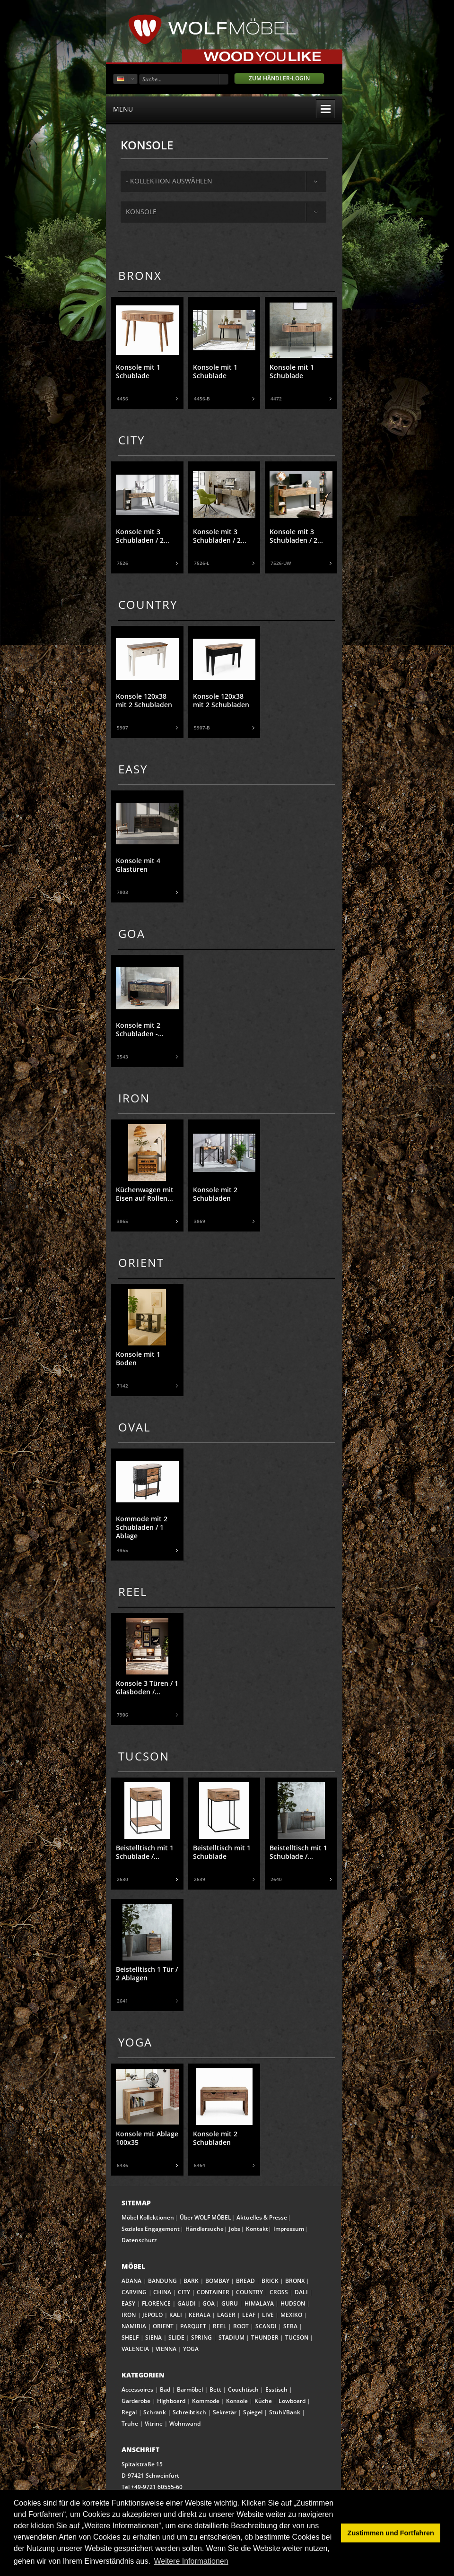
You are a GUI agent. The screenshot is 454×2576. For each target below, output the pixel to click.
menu (224, 108)
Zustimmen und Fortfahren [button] (391, 2533)
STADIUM (231, 2337)
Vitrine (154, 2424)
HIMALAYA (259, 2303)
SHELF (130, 2337)
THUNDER (265, 2337)
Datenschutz (139, 2240)
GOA (208, 2303)
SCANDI (266, 2326)
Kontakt (257, 2229)
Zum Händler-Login (279, 78)
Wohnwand (185, 2424)
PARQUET (193, 2326)
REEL (220, 2326)
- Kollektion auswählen (169, 180)
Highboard (171, 2401)
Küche (263, 2401)
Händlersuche (204, 2229)
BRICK (270, 2281)
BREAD (245, 2281)
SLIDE (176, 2337)
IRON (129, 2315)
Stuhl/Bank (284, 2412)
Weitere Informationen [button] (191, 2561)
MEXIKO (291, 2315)
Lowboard (292, 2401)
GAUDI (186, 2303)
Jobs (234, 2229)
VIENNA (166, 2349)
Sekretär (224, 2412)
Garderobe (136, 2401)
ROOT (241, 2326)
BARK (191, 2281)
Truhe (130, 2424)
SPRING (201, 2337)
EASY (128, 2303)
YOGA (191, 2349)
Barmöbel (190, 2389)
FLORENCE (156, 2303)
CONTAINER (213, 2292)
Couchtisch (243, 2389)
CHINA (162, 2292)
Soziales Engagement (151, 2229)
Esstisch (276, 2389)
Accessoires (137, 2389)
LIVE (268, 2315)
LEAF (248, 2315)
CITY (184, 2292)
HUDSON (292, 2303)
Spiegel (252, 2412)
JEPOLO (152, 2315)
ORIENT (163, 2326)
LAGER (226, 2315)
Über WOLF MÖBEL (205, 2217)
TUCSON (296, 2337)
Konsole (141, 211)
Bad (165, 2389)
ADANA (131, 2281)
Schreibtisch (189, 2412)
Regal (129, 2412)
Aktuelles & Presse (261, 2217)
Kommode (205, 2401)
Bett (215, 2389)
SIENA (153, 2337)
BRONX (295, 2281)
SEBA (290, 2326)
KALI (175, 2315)
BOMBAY (217, 2281)
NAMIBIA (134, 2326)
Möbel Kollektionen (148, 2217)
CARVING (134, 2292)
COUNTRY (249, 2292)
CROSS (279, 2292)
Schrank (154, 2412)
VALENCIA (135, 2349)
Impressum (288, 2229)
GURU (229, 2303)
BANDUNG (162, 2281)
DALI (301, 2292)
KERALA (199, 2315)
